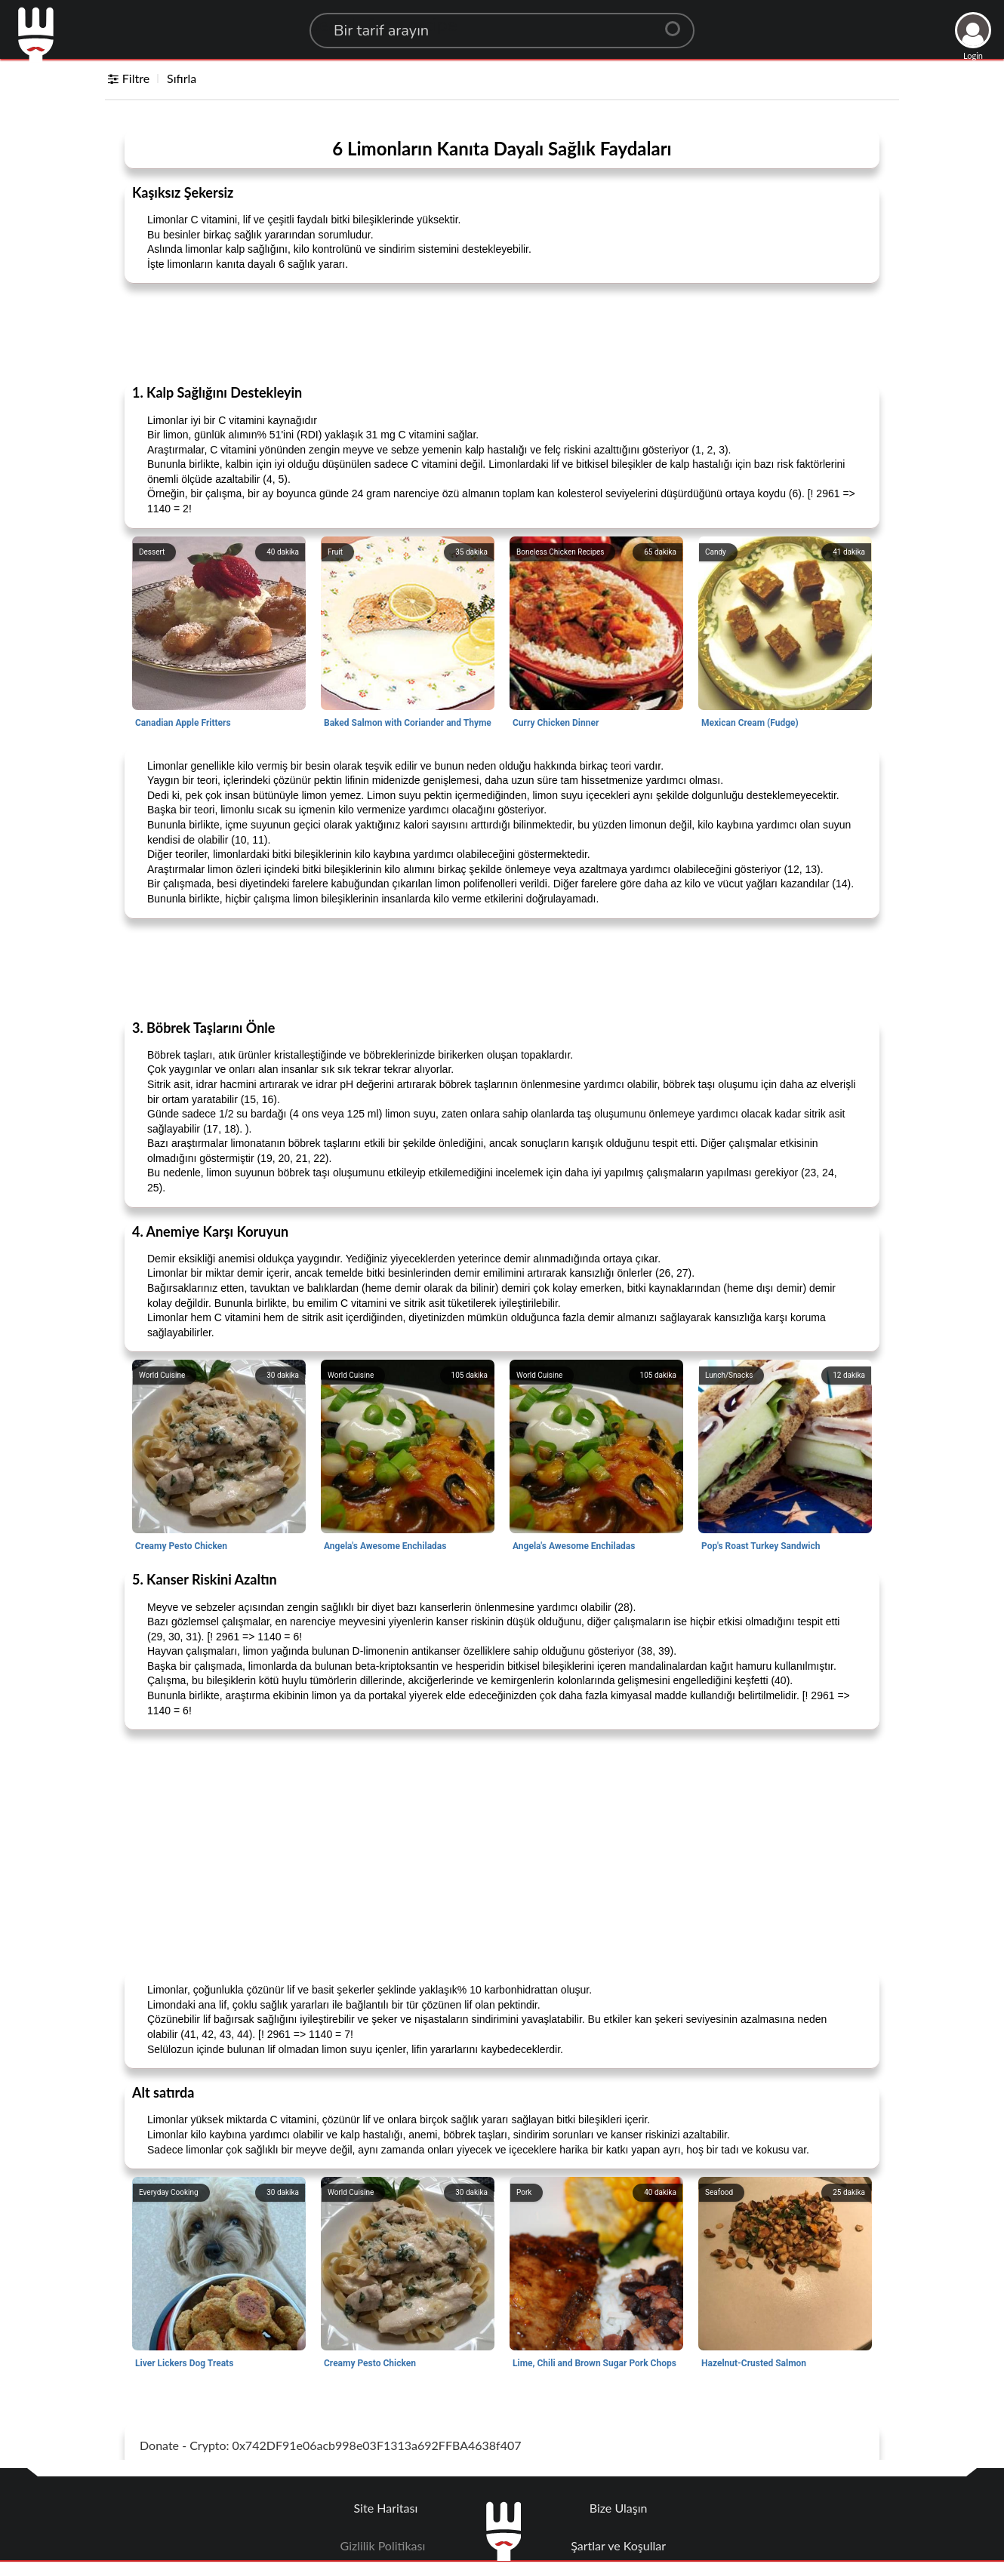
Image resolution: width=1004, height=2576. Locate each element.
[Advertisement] (502, 333)
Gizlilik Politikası (383, 2545)
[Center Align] (678, 22)
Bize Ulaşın (619, 2508)
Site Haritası (386, 2508)
